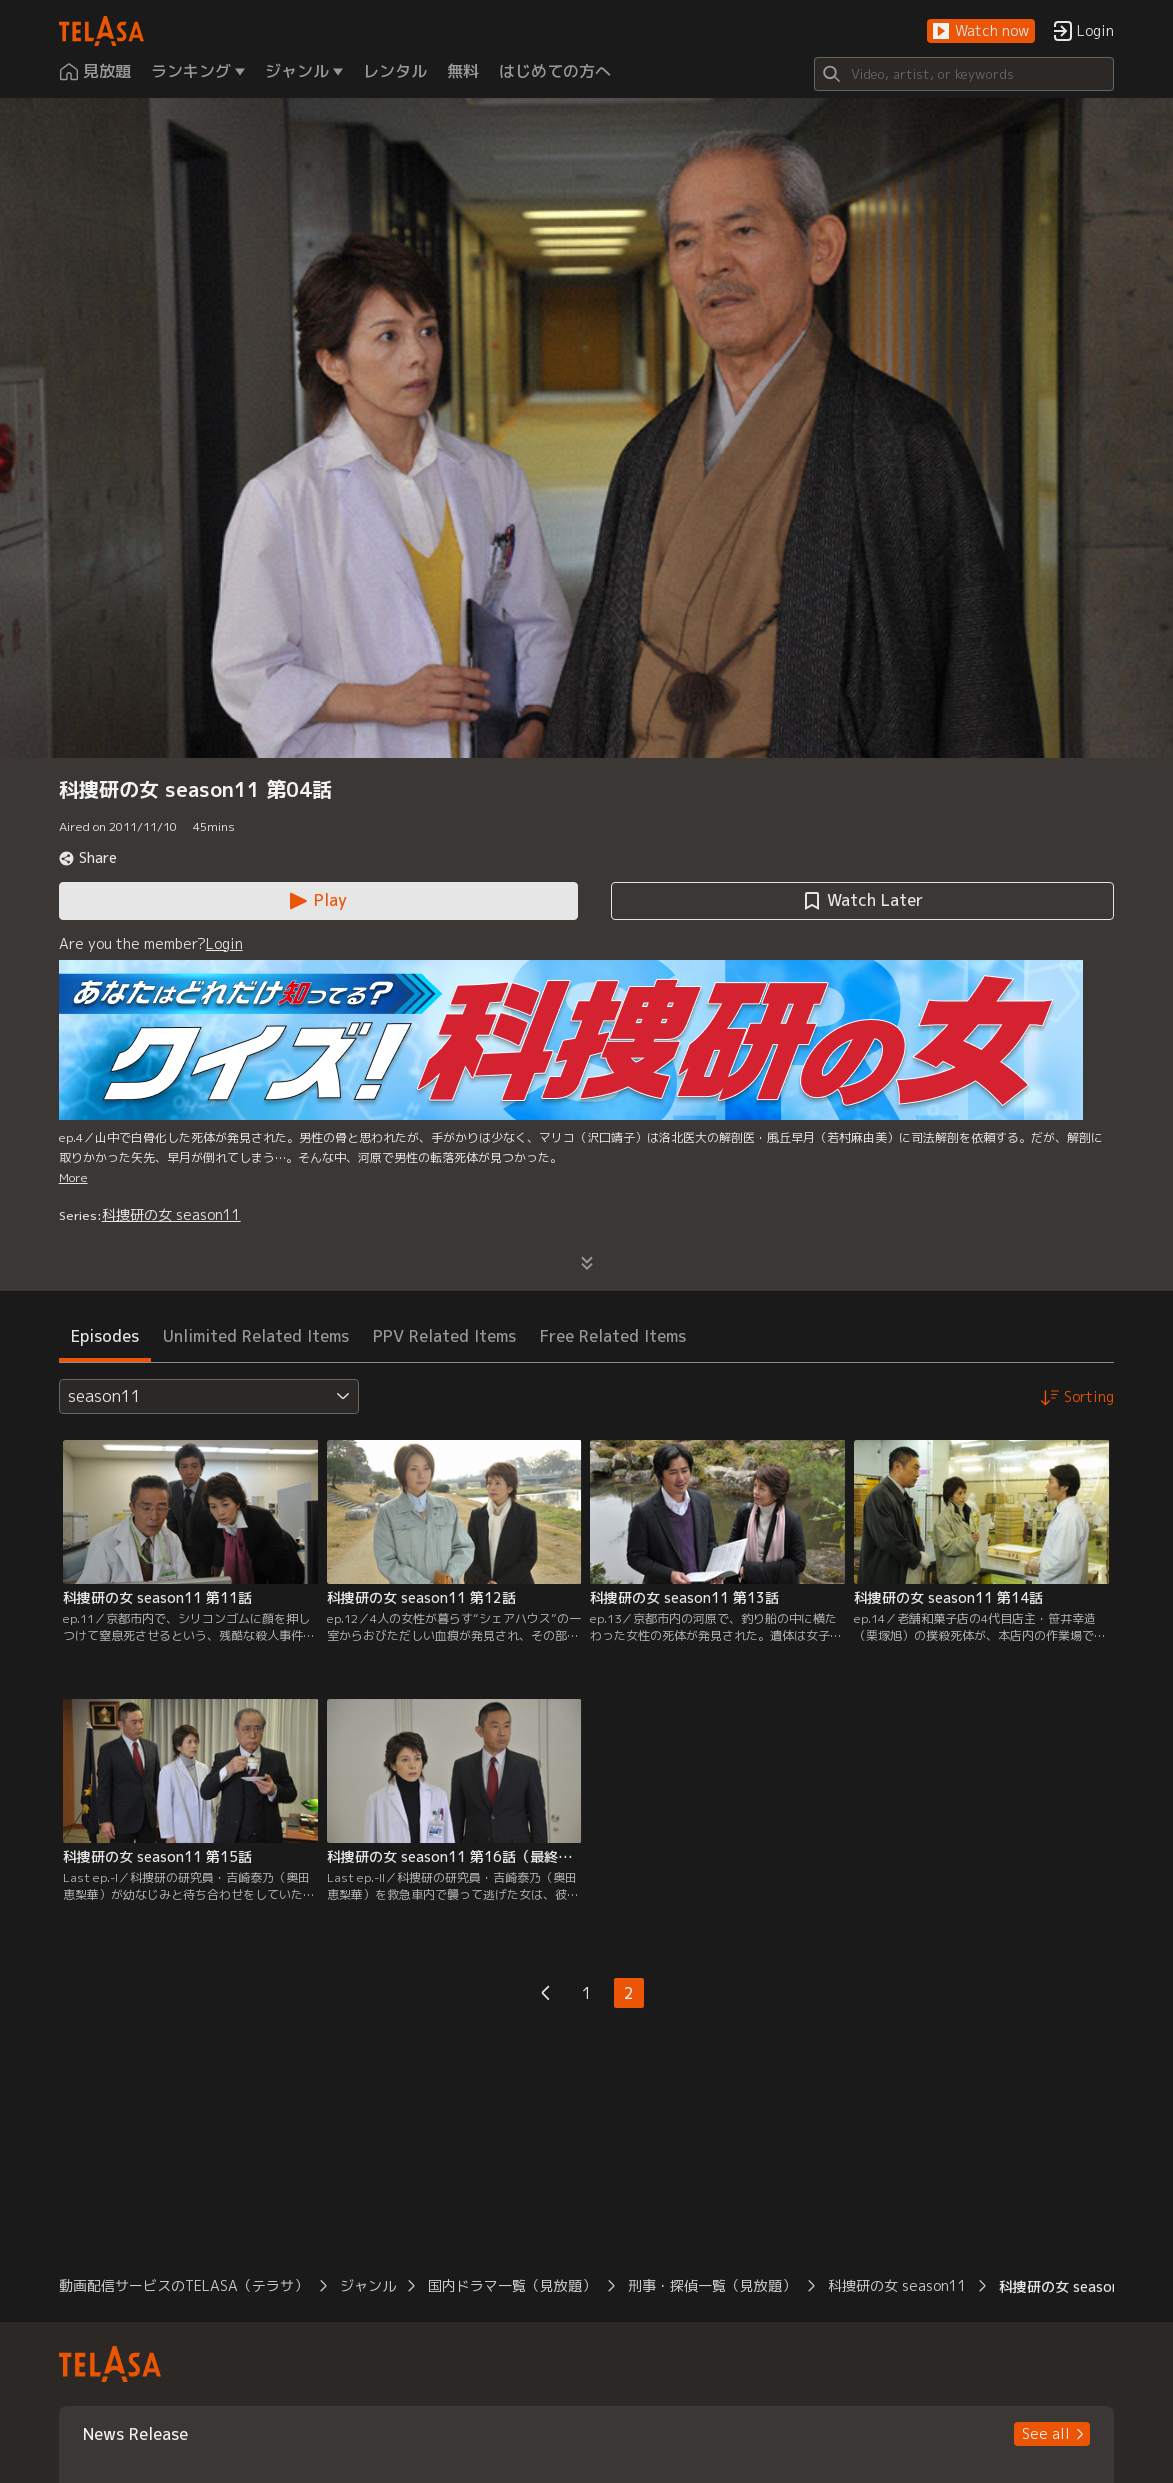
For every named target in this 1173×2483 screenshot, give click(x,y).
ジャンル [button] (368, 2285)
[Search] (964, 74)
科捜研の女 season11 (171, 1214)
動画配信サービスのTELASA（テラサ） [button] (183, 2285)
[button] (981, 31)
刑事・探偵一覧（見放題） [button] (712, 2285)
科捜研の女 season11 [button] (897, 2285)
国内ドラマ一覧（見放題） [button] (512, 2285)
